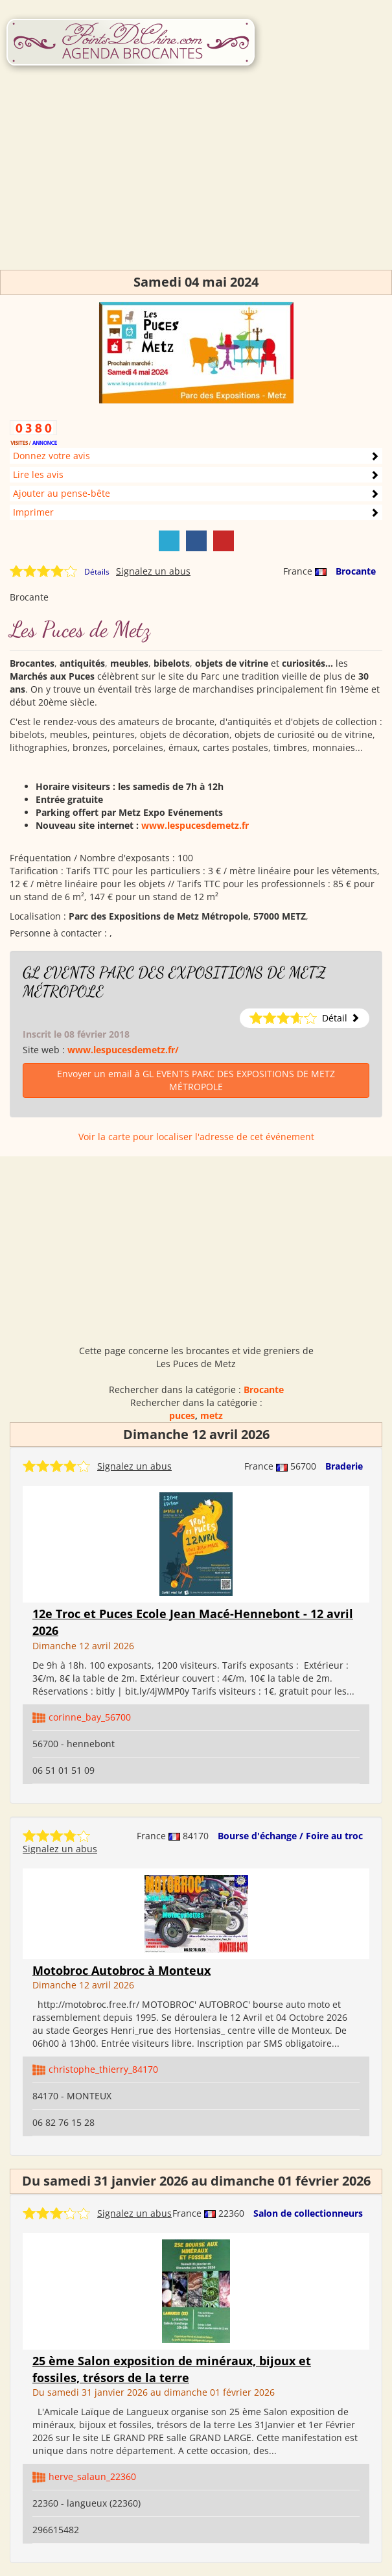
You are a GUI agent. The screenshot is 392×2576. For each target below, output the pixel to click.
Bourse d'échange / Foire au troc (290, 1836)
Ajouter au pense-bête (61, 493)
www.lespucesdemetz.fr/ (123, 1050)
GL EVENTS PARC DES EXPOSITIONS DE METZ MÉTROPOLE (174, 982)
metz (211, 1415)
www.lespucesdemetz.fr (195, 825)
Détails (97, 571)
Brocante (356, 571)
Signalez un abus (153, 571)
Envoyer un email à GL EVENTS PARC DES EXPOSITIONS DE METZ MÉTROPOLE (196, 1080)
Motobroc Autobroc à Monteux (121, 1970)
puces (182, 1415)
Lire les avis (38, 474)
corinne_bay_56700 (90, 1717)
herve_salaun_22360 (92, 2476)
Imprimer (33, 512)
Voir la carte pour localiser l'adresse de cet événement (196, 1136)
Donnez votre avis (51, 455)
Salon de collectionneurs (308, 2213)
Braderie (344, 1466)
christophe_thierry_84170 (103, 2069)
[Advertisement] (196, 179)
